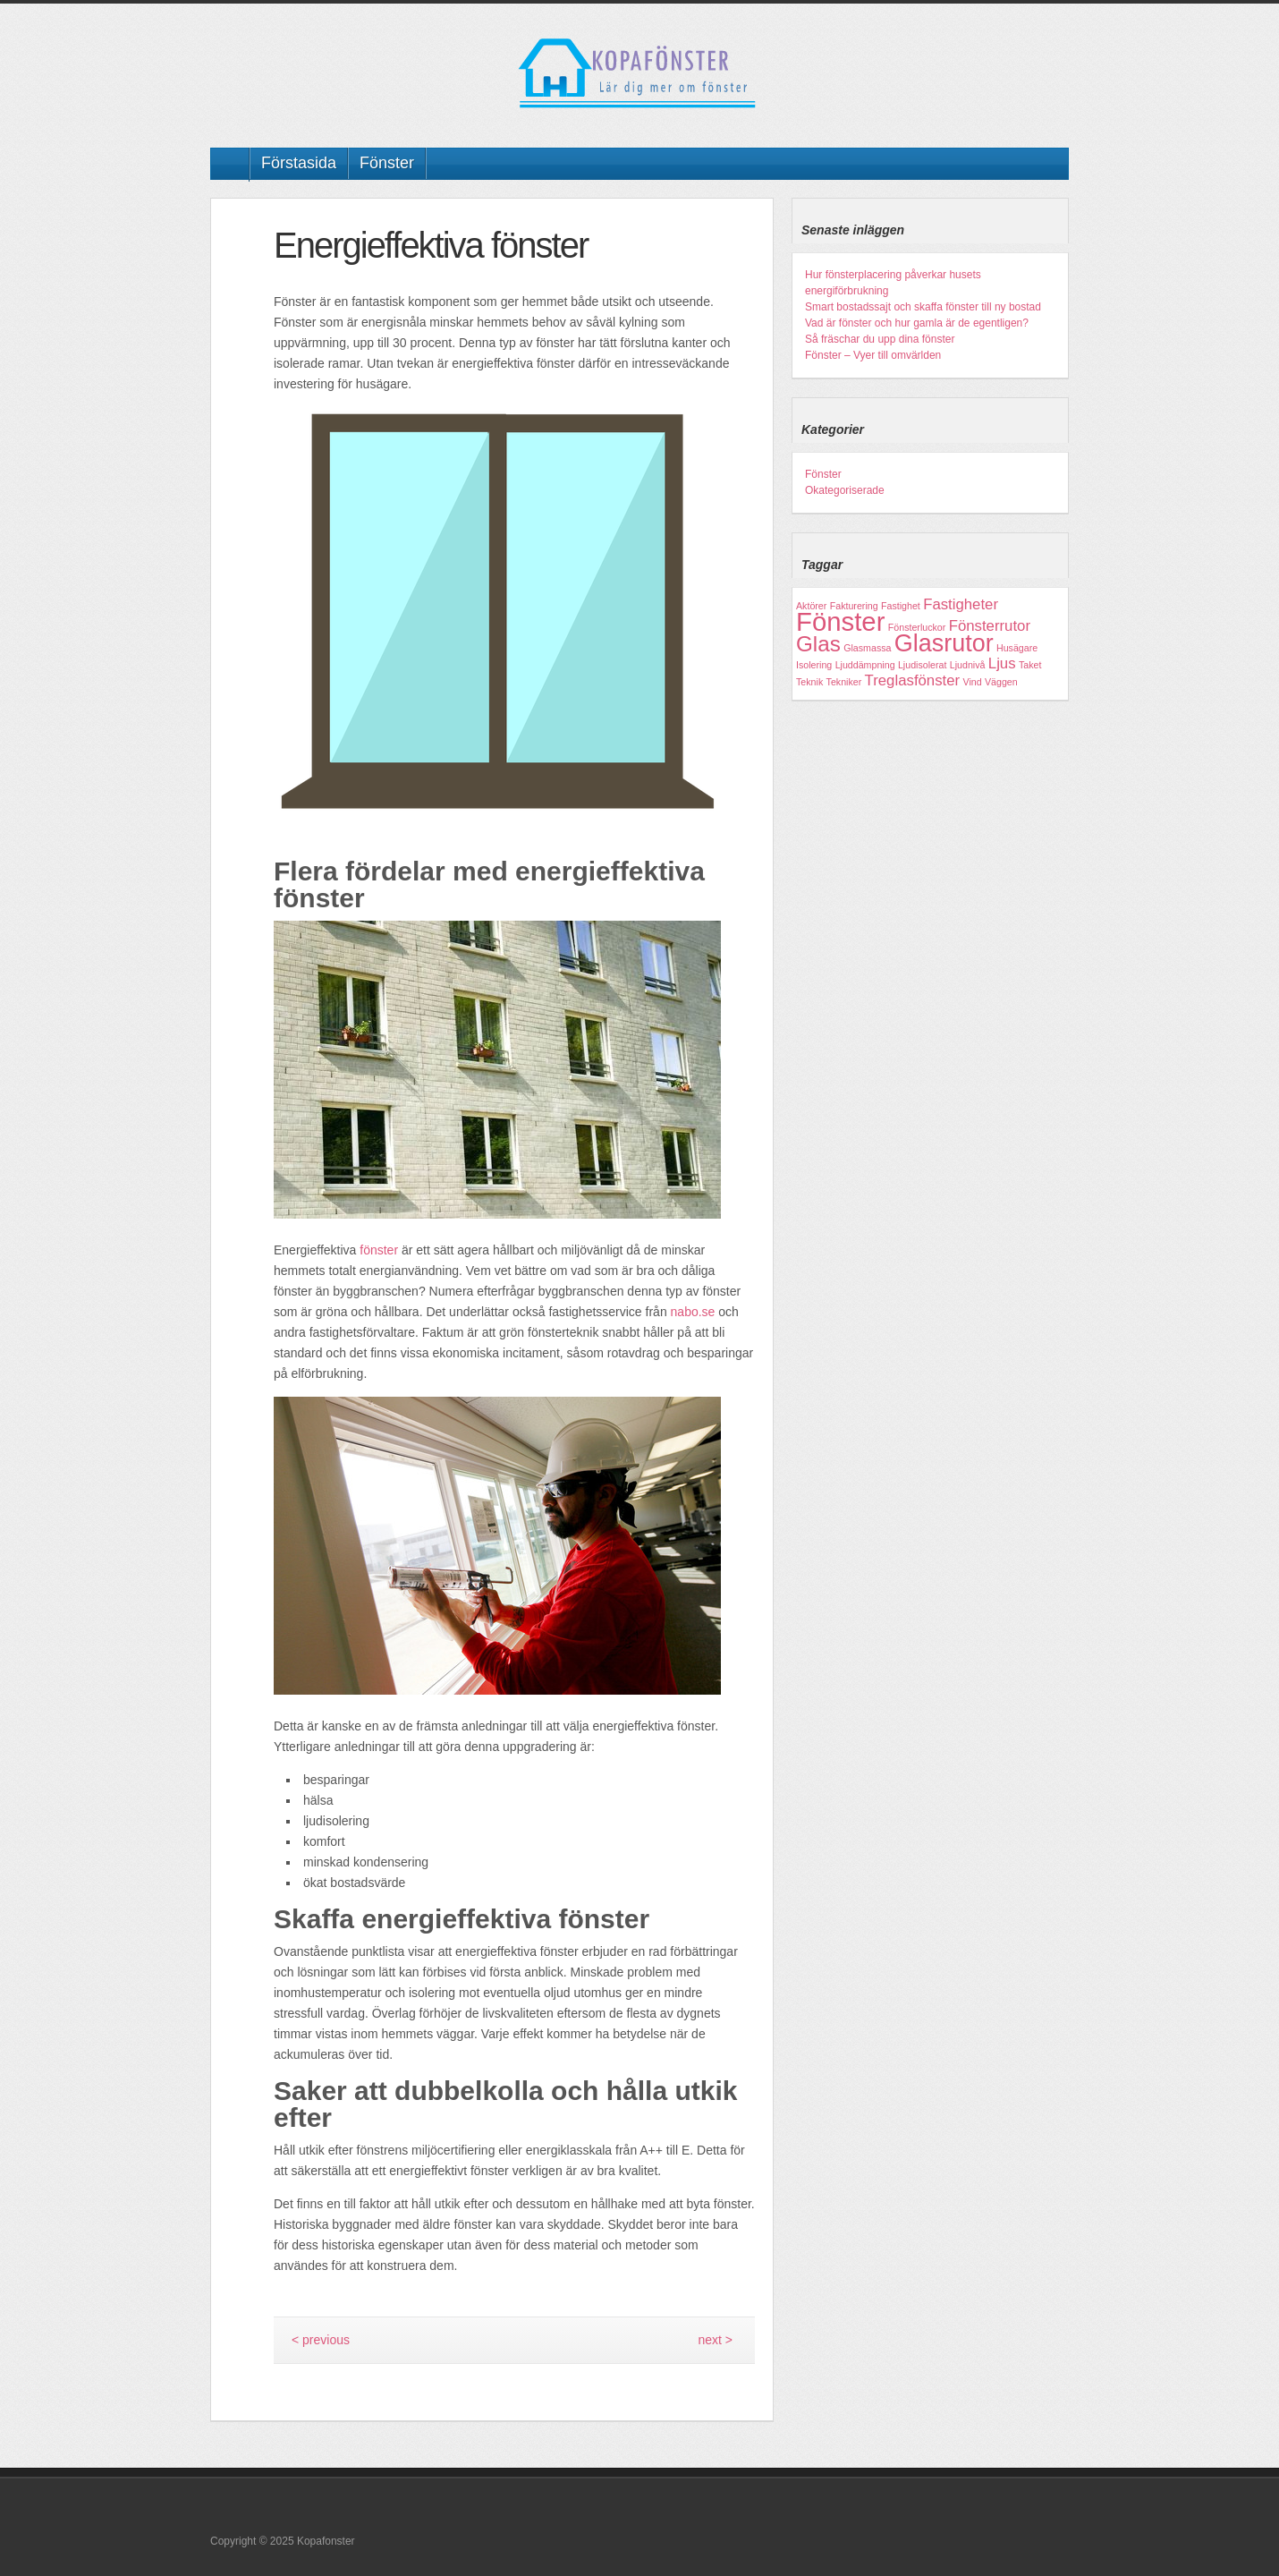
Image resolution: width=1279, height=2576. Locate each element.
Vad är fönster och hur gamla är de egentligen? (917, 323)
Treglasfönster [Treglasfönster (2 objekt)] (913, 680)
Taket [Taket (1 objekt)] (1030, 664)
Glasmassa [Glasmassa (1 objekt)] (867, 647)
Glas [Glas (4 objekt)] (818, 644)
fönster (379, 1250)
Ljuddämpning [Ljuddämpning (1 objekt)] (865, 664)
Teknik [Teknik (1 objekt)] (809, 681)
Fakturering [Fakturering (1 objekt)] (854, 605)
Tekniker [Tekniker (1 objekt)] (844, 681)
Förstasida (298, 163)
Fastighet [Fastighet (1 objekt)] (900, 605)
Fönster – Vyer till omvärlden (873, 355)
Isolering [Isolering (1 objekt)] (814, 664)
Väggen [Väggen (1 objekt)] (1001, 681)
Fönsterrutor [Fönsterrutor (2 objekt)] (989, 625)
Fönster (387, 163)
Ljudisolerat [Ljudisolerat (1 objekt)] (922, 664)
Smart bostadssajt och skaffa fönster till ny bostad (923, 307)
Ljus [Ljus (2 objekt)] (1002, 663)
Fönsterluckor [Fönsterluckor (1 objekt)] (917, 627)
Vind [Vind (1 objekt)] (971, 681)
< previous (321, 2340)
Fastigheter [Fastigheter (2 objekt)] (960, 604)
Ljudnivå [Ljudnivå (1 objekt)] (968, 664)
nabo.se (693, 1312)
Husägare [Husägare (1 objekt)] (1017, 647)
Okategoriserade (845, 490)
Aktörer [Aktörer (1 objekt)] (811, 605)
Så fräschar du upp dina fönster (879, 339)
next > (715, 2340)
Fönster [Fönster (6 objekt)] (840, 621)
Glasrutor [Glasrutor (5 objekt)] (944, 643)
